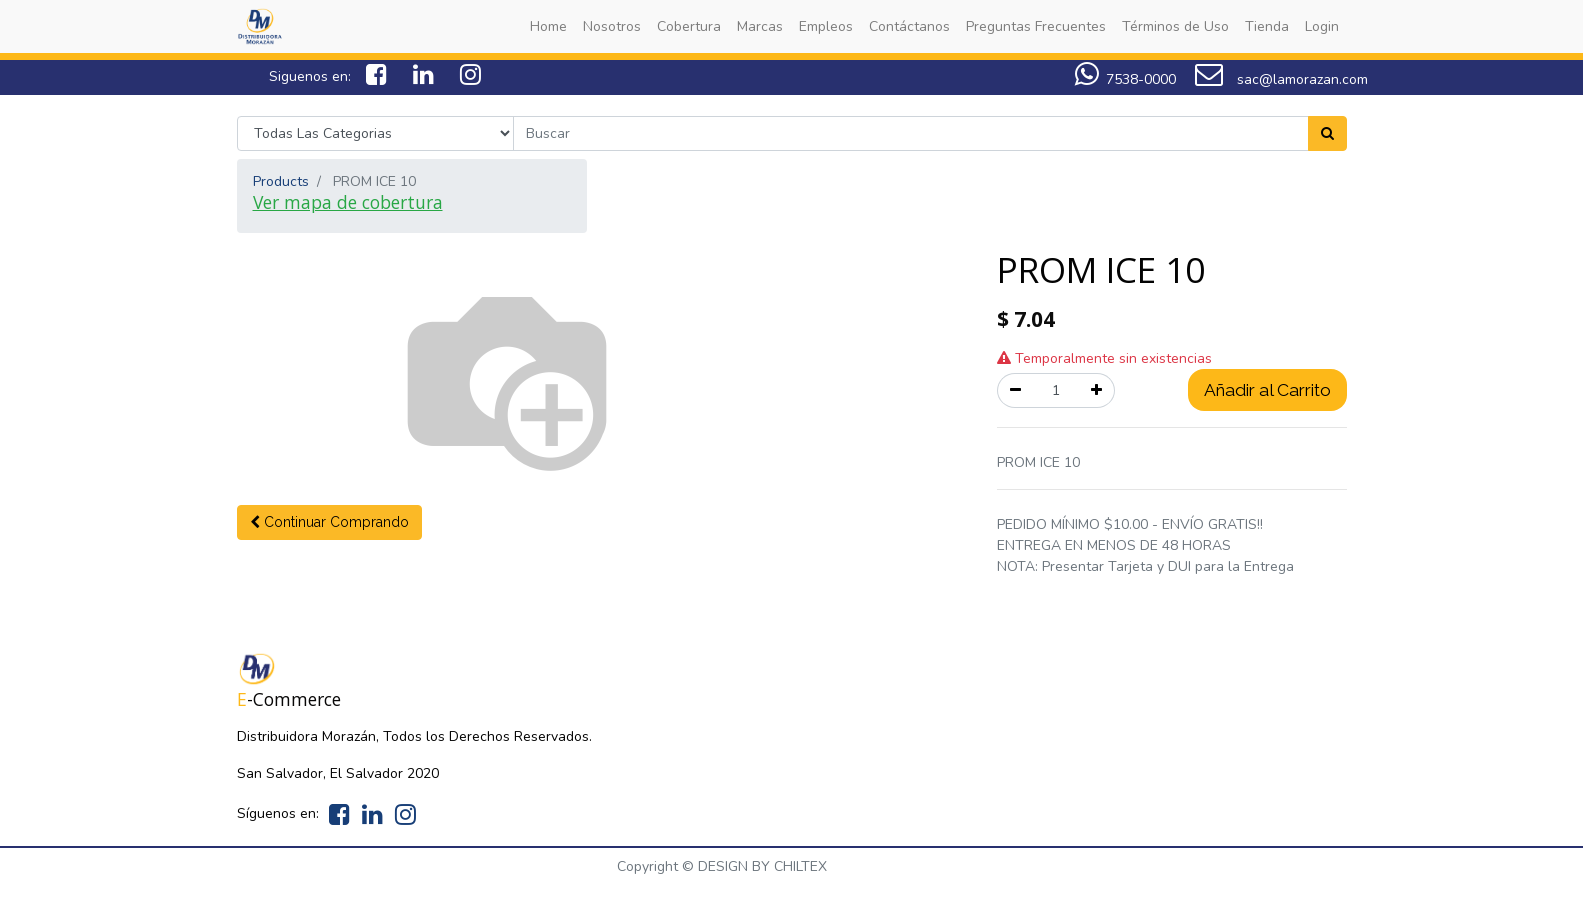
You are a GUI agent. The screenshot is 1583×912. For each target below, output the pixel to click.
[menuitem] (548, 26)
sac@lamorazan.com (1281, 79)
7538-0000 (1141, 79)
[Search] (1327, 133)
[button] (329, 522)
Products (281, 181)
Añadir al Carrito (1267, 390)
